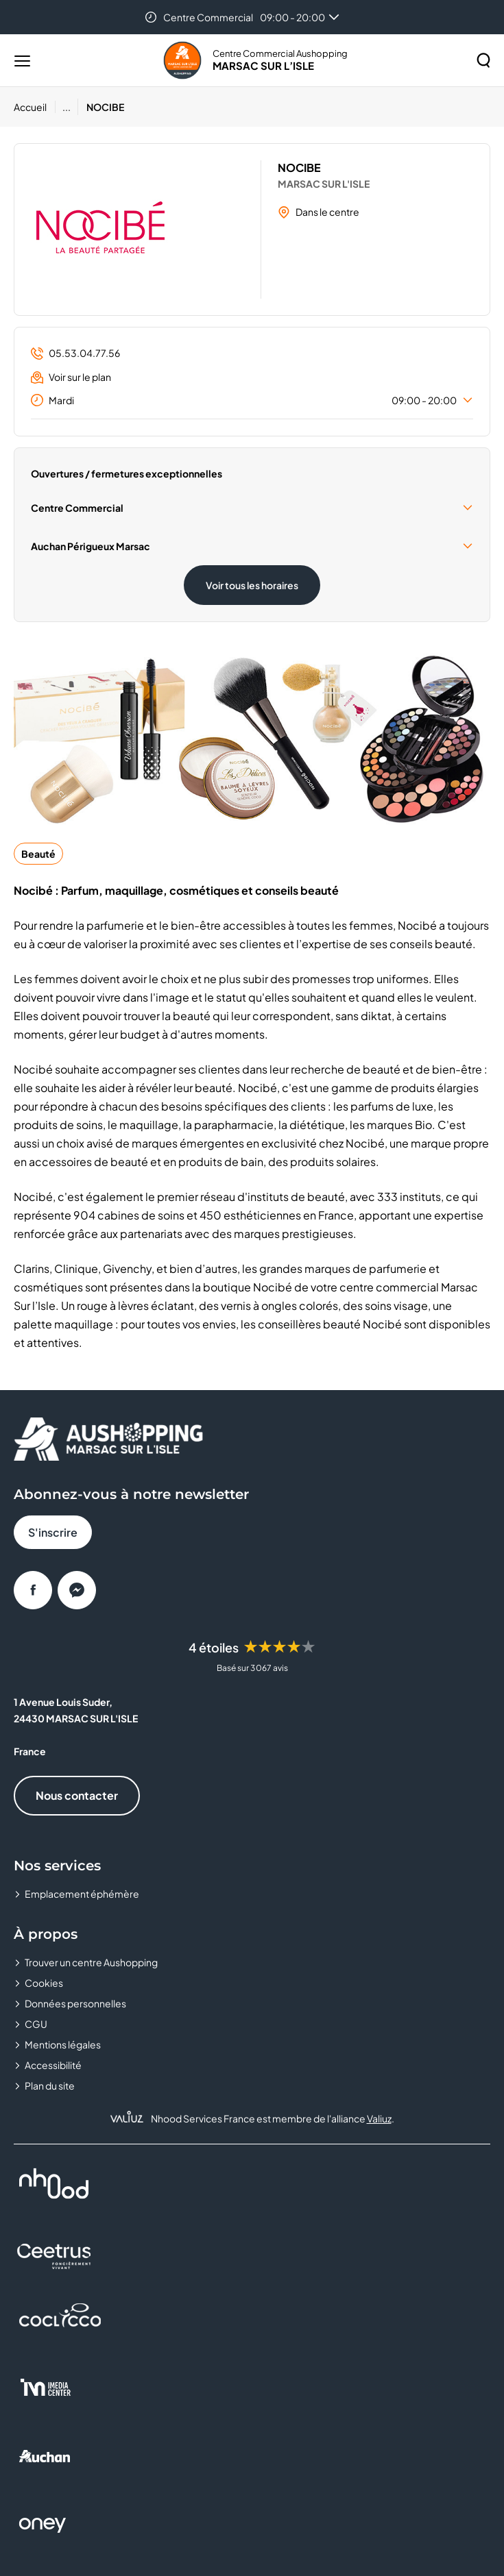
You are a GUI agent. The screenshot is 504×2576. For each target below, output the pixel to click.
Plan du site (50, 2085)
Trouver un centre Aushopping (91, 1962)
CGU (36, 2024)
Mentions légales (63, 2044)
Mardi (252, 400)
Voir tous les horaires (252, 585)
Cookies (44, 1983)
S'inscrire (52, 1532)
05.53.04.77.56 (75, 353)
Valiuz (379, 2118)
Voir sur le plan (71, 377)
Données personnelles (75, 2003)
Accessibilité (53, 2065)
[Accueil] (35, 107)
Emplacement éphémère (82, 1893)
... (66, 107)
